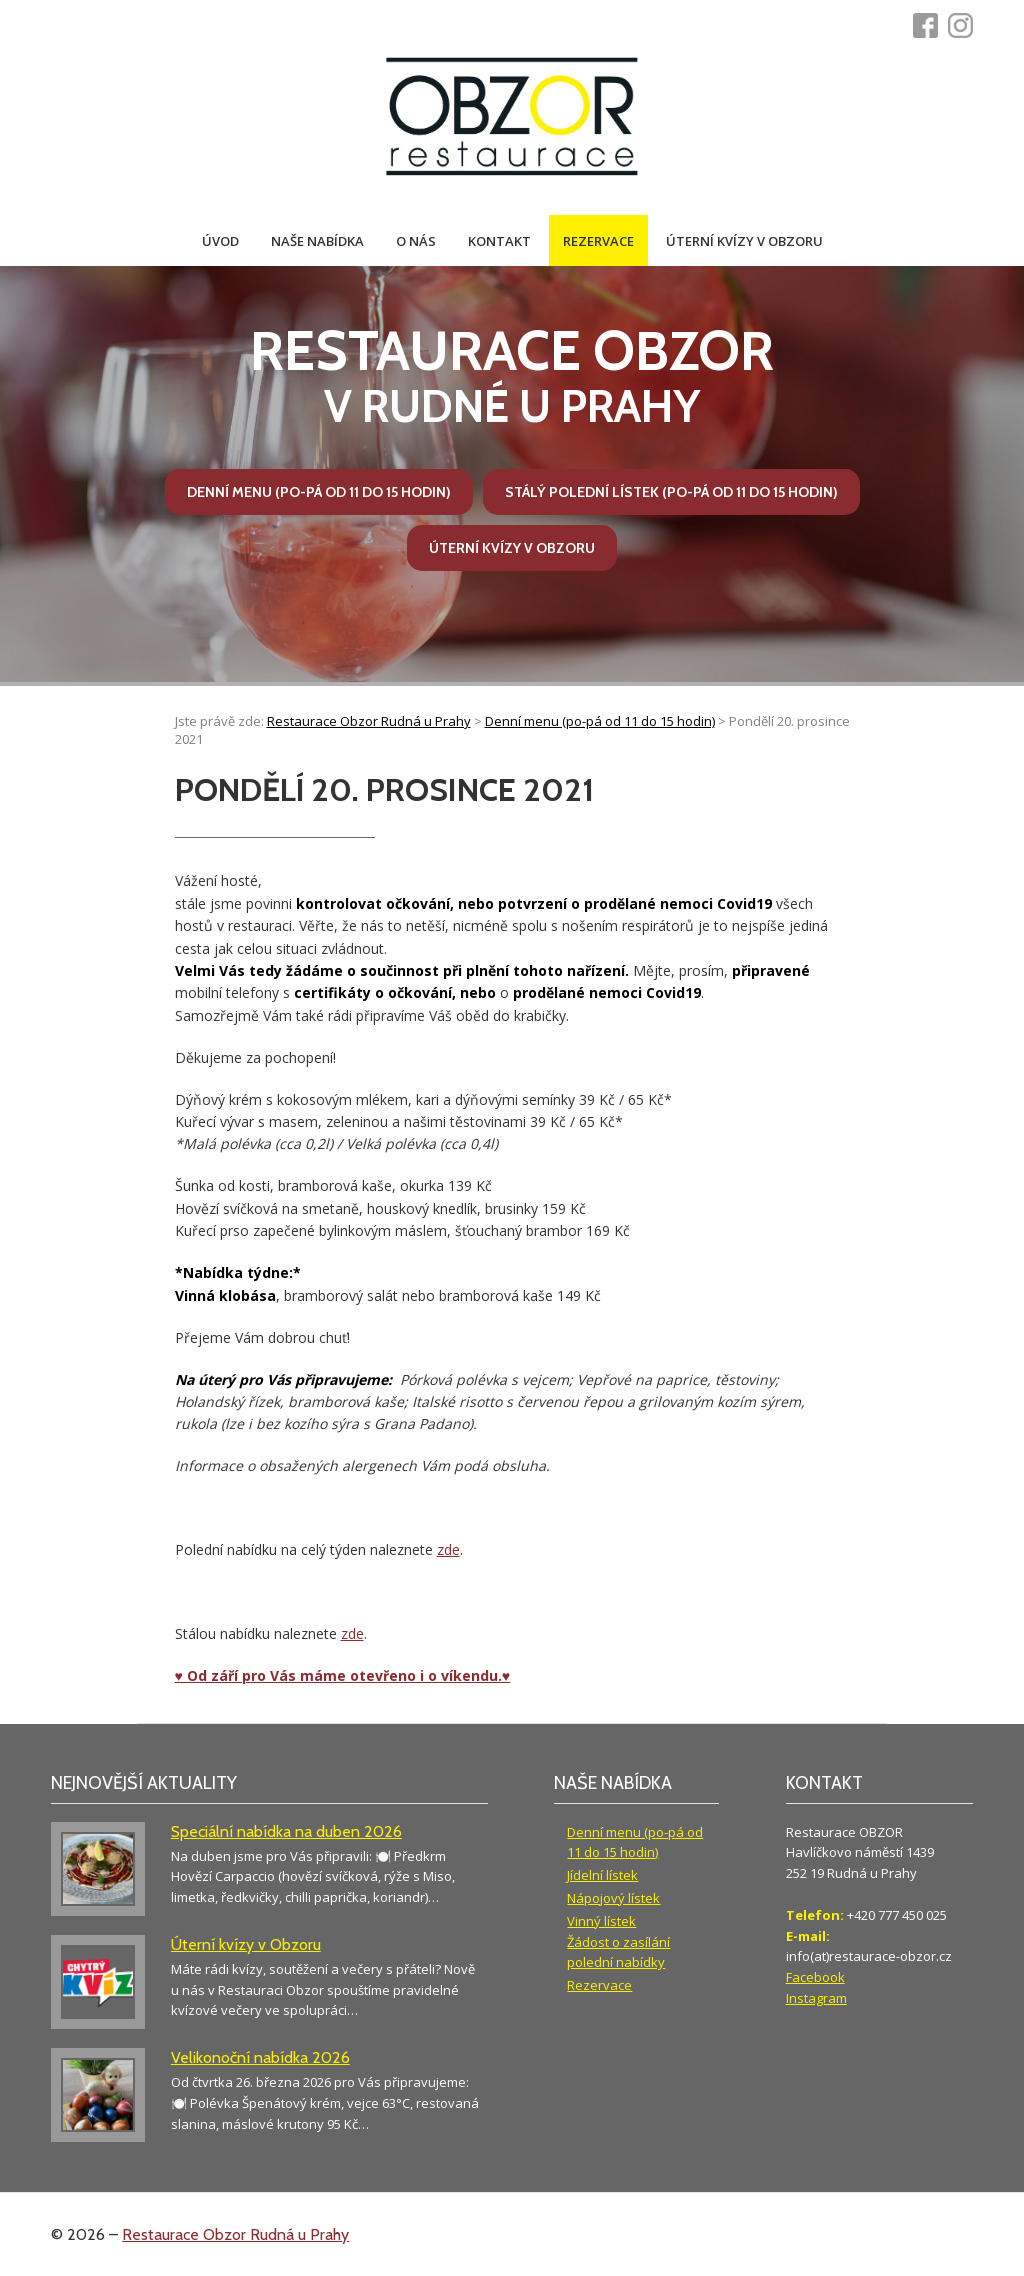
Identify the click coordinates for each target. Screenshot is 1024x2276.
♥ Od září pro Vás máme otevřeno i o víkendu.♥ (343, 1675)
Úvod (220, 241)
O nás (416, 241)
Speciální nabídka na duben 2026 (286, 1831)
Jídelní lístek (602, 1875)
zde (448, 1549)
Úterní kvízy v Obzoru (744, 241)
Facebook (815, 1977)
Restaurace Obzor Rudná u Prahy (235, 2234)
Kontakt (499, 241)
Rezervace (598, 241)
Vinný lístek (601, 1921)
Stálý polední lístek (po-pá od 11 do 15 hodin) (671, 492)
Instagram (816, 1998)
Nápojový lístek (613, 1898)
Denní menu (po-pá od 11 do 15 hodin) (319, 492)
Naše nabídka (317, 241)
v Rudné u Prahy (511, 375)
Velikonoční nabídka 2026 (260, 2057)
